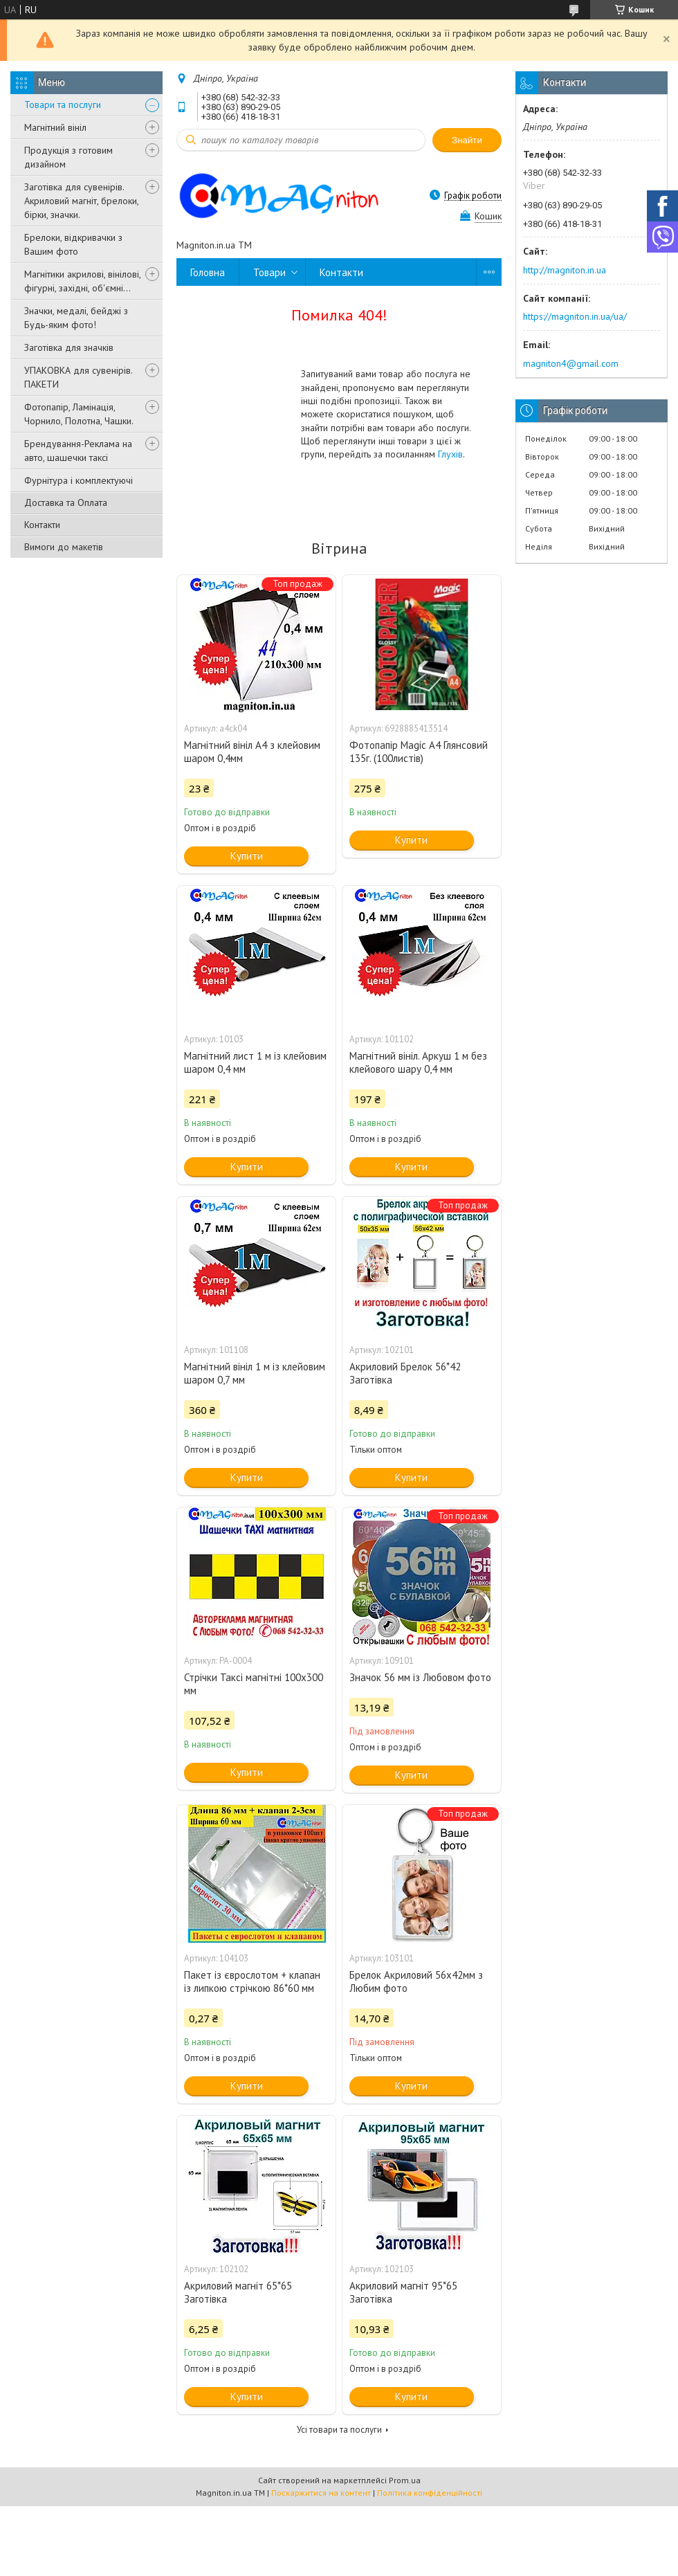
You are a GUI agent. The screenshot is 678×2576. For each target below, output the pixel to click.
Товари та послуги (62, 104)
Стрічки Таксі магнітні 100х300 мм (253, 1684)
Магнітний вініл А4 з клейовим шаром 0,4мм (252, 751)
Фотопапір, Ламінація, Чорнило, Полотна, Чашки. (79, 414)
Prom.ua (405, 2480)
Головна (207, 272)
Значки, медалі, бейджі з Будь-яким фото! (76, 318)
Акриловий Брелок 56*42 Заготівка (405, 1373)
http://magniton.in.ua (564, 270)
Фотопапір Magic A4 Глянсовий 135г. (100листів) (418, 751)
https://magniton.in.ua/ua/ (575, 316)
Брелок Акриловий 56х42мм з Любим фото (416, 1981)
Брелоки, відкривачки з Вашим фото (73, 244)
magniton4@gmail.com (571, 363)
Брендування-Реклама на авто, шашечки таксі (78, 450)
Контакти (42, 524)
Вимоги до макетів (63, 547)
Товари (269, 272)
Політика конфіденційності (429, 2492)
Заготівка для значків (68, 347)
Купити (246, 855)
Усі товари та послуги (339, 2429)
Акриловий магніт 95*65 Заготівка (403, 2292)
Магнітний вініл (55, 127)
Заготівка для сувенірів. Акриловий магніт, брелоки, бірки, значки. (81, 201)
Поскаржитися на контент (321, 2492)
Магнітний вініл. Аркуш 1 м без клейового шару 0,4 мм (418, 1062)
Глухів (450, 454)
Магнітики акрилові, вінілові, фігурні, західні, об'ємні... (82, 281)
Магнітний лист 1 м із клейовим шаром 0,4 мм (255, 1062)
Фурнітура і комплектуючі (78, 480)
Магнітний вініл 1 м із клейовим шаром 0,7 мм (254, 1373)
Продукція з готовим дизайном (68, 157)
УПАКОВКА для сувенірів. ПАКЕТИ (78, 377)
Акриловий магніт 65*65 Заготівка (238, 2292)
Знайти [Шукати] (467, 140)
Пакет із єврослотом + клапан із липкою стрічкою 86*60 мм (252, 1981)
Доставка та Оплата (65, 502)
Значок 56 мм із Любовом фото (420, 1677)
